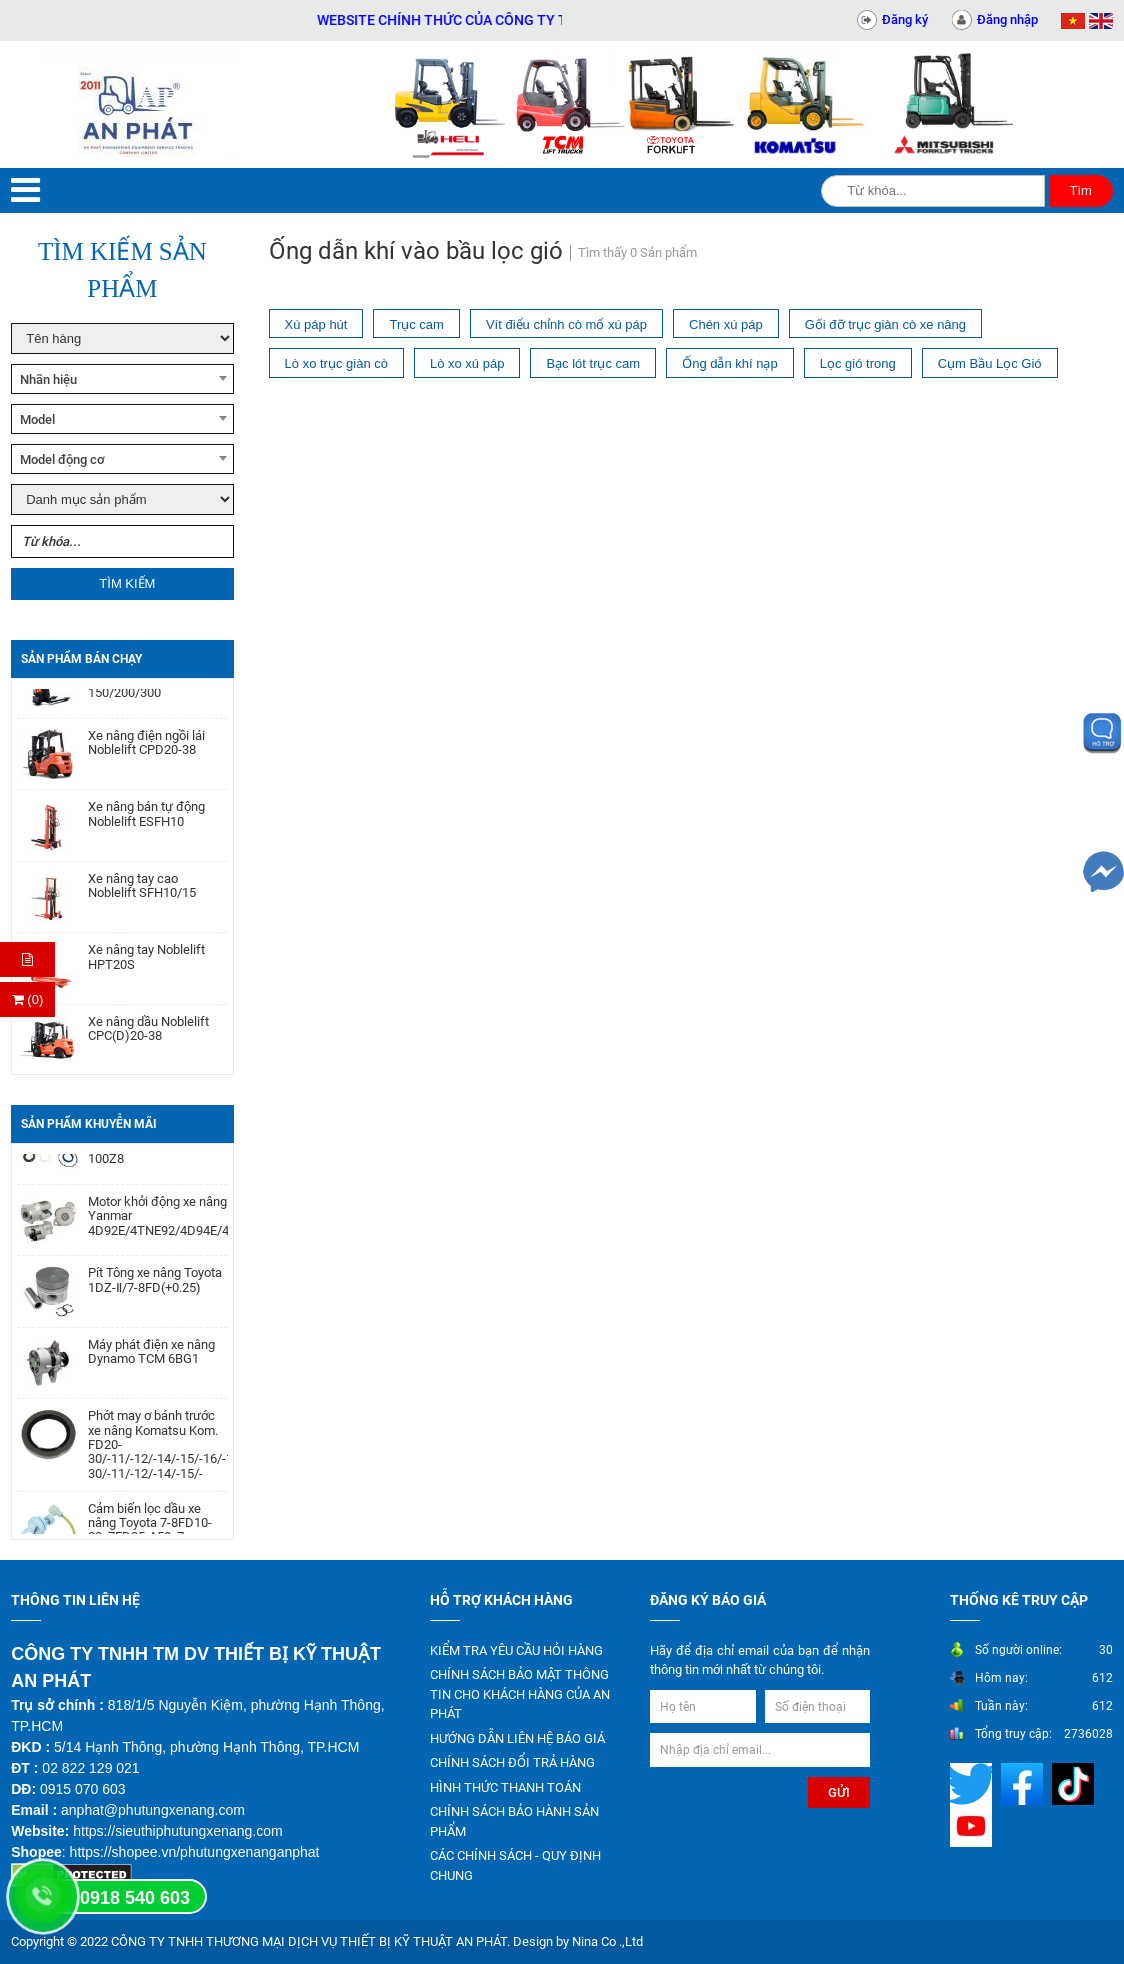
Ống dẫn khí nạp (730, 363)
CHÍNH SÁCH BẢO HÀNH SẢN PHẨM (514, 1821)
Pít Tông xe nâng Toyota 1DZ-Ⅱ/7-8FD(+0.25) (155, 1287)
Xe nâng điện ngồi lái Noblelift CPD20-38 (146, 751)
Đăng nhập (1007, 19)
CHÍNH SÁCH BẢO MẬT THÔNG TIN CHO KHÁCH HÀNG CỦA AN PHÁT (520, 1694)
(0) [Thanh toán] (28, 999)
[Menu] (25, 190)
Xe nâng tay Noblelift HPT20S (146, 965)
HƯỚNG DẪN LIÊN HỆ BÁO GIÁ (517, 1738)
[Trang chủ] (140, 104)
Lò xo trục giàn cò (336, 363)
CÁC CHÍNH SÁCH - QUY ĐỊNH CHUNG (515, 1865)
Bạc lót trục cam (593, 363)
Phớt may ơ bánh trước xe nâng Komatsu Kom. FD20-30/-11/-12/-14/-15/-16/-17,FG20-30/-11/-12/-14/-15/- (157, 1451)
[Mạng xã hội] (973, 1782)
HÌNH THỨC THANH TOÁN (505, 1787)
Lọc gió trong (858, 363)
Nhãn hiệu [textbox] (48, 379)
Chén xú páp (726, 324)
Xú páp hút (316, 324)
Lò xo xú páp (467, 363)
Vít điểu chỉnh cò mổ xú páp (566, 324)
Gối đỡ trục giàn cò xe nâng (885, 324)
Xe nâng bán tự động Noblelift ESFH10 (146, 822)
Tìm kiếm (127, 583)
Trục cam (416, 324)
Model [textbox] (37, 419)
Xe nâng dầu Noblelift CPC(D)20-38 (148, 1037)
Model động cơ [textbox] (62, 459)
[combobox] (122, 379)
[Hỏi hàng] (27, 959)
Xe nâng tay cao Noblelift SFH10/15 (142, 894)
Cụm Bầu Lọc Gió (990, 363)
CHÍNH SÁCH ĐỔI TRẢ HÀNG (512, 1762)
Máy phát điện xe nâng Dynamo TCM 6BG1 (151, 1359)
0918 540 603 (135, 1898)
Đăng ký (905, 19)
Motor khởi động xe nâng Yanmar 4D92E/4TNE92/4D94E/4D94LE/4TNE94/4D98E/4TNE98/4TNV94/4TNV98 (157, 1223)
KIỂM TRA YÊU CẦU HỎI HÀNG (516, 1650)
